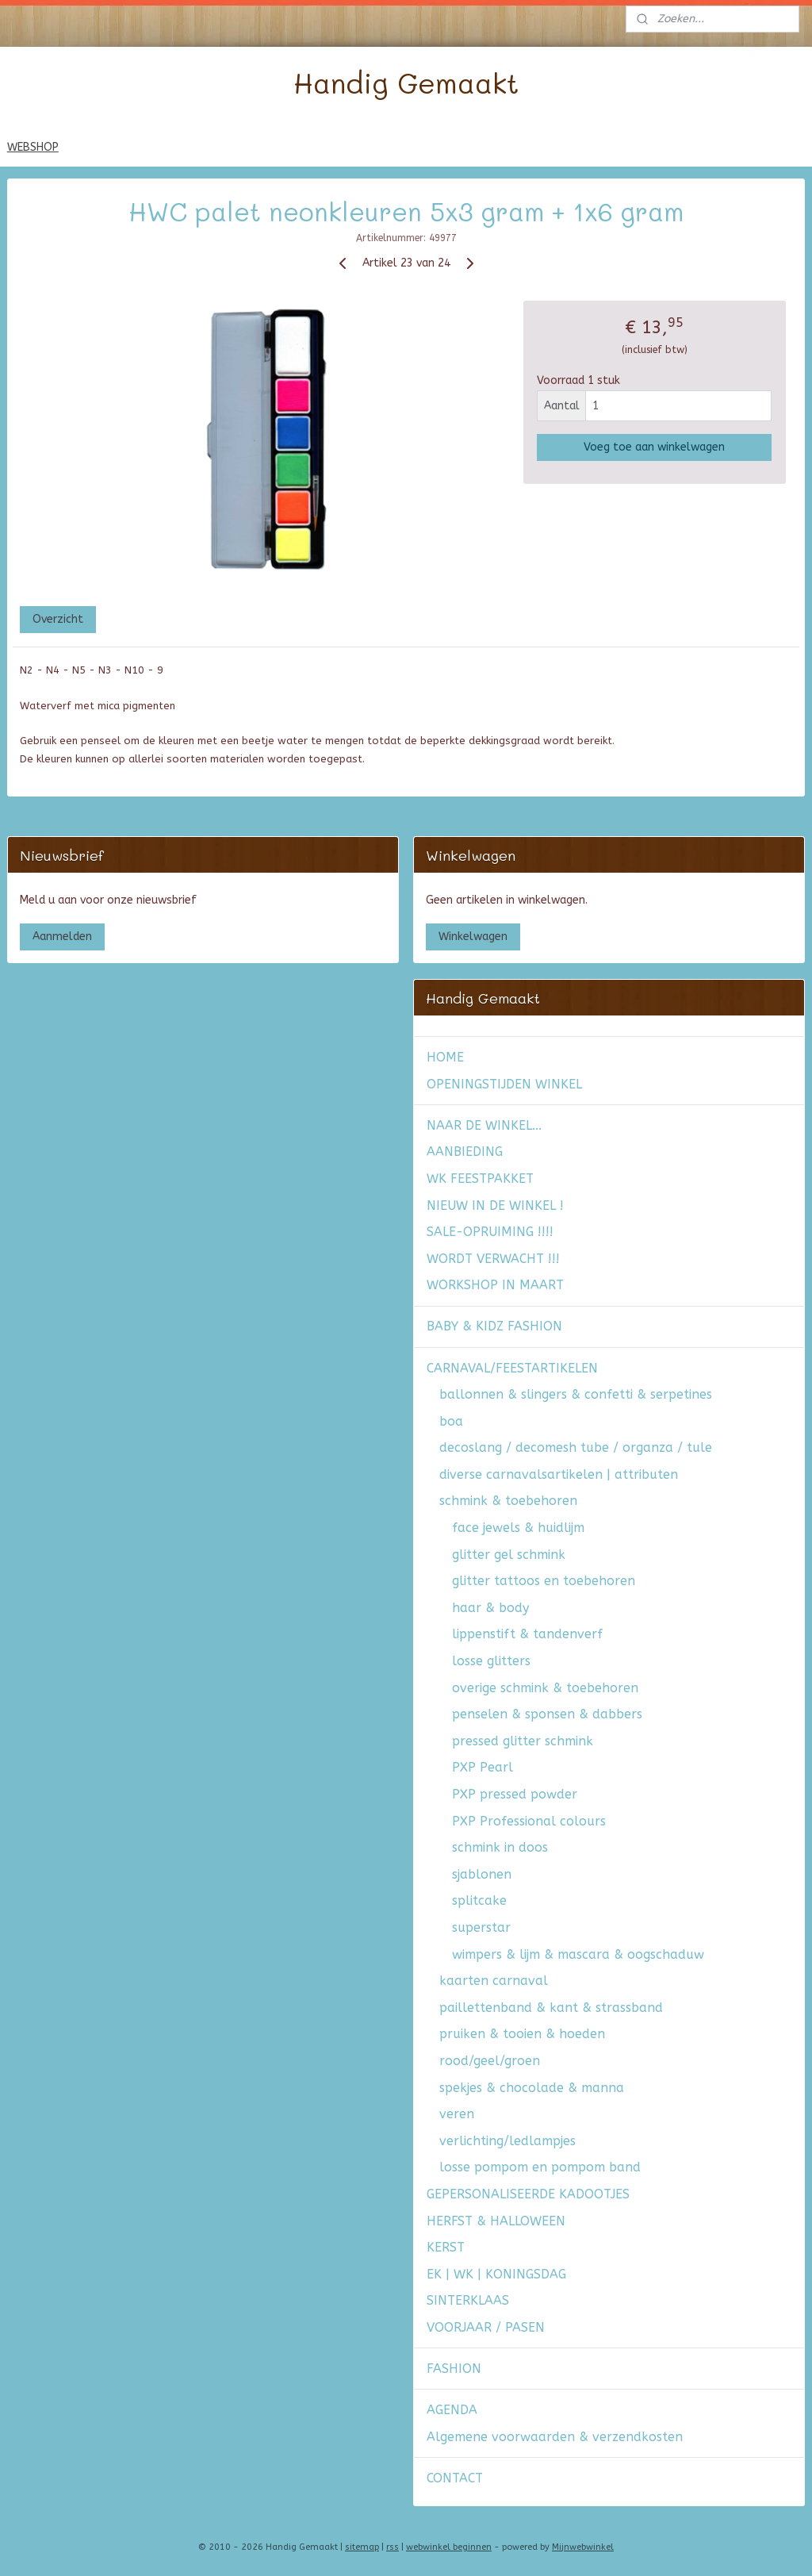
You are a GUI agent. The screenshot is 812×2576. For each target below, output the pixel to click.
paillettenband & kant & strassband (551, 2007)
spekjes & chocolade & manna (531, 2087)
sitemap (362, 2547)
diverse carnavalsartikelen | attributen (558, 1474)
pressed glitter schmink (522, 1741)
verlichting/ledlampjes (507, 2140)
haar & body (490, 1607)
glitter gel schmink (508, 1554)
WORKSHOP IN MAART (495, 1284)
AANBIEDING (465, 1151)
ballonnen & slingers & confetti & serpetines (575, 1394)
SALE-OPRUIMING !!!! (490, 1231)
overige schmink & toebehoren (545, 1687)
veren (456, 2113)
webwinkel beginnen (449, 2547)
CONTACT (455, 2478)
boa (451, 1421)
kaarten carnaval (493, 1980)
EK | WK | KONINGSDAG (496, 2274)
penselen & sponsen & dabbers (547, 1714)
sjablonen (481, 1874)
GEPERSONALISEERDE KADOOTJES (528, 2194)
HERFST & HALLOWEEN (496, 2221)
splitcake (479, 1900)
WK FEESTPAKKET (480, 1178)
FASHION (454, 2368)
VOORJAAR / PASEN (486, 2327)
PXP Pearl (482, 1767)
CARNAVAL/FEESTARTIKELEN (512, 1368)
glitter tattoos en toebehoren (543, 1580)
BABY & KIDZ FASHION (494, 1326)
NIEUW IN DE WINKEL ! (495, 1205)
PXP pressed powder (514, 1794)
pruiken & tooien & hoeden (522, 2033)
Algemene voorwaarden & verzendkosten (555, 2436)
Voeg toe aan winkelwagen (654, 446)
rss (392, 2547)
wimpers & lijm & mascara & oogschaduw (578, 1954)
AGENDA (452, 2409)
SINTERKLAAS (468, 2300)
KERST (446, 2247)
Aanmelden (62, 936)
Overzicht (58, 619)
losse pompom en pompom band (540, 2167)
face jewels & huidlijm (518, 1527)
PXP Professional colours (529, 1821)
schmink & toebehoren (508, 1500)
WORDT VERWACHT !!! (493, 1258)
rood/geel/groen (489, 2060)
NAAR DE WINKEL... (484, 1125)
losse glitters (491, 1660)
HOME (445, 1057)
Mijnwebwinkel (583, 2547)
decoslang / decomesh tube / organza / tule (575, 1447)
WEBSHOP (33, 147)
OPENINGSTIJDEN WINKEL (504, 1084)
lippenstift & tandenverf (527, 1633)
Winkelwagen (473, 936)
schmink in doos (500, 1847)
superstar (481, 1927)
